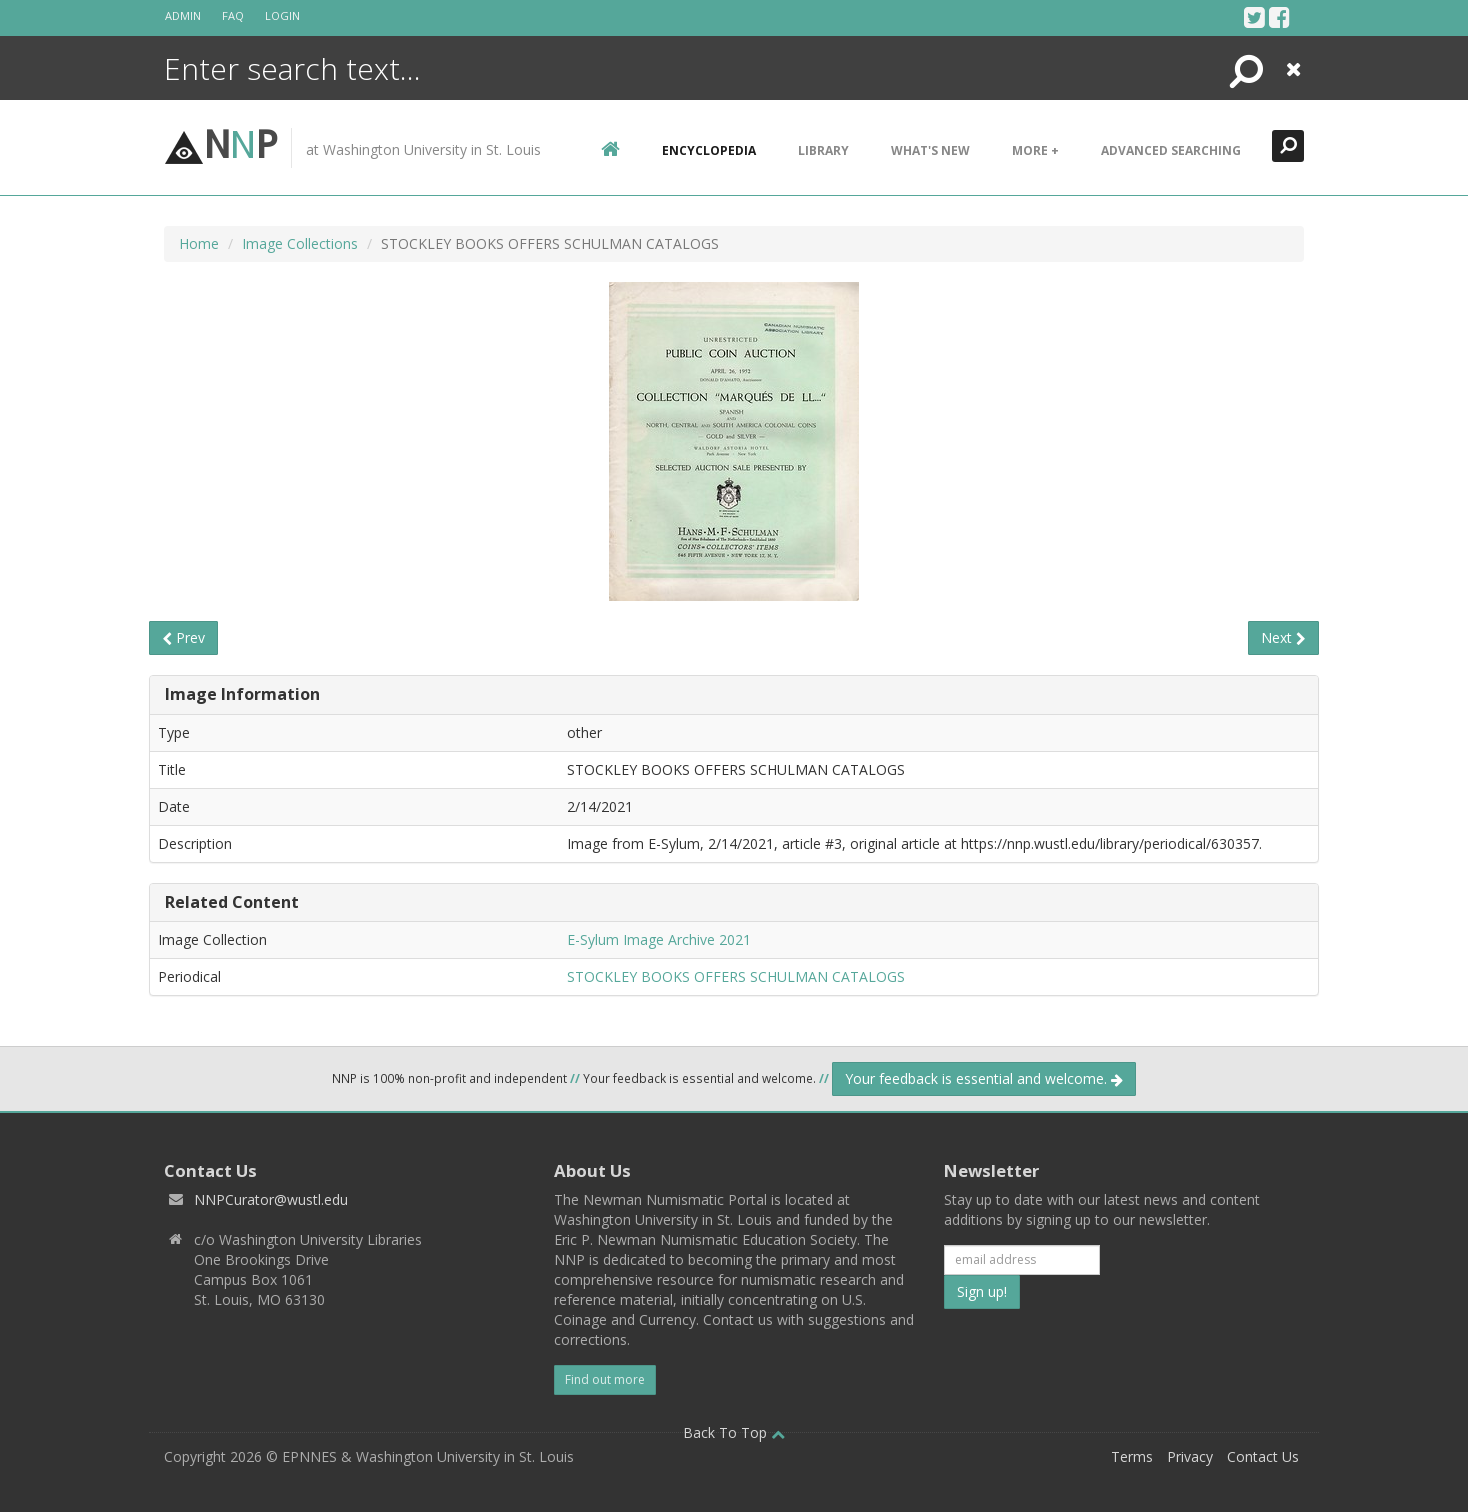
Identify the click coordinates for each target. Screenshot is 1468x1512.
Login (282, 15)
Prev (183, 637)
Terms (1132, 1456)
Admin (183, 15)
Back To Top (734, 1432)
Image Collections (300, 243)
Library (823, 150)
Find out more (605, 1379)
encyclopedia (709, 150)
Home (199, 243)
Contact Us (1263, 1456)
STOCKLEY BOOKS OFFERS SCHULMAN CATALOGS (736, 976)
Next (1283, 637)
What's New (930, 150)
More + (1035, 150)
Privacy (1190, 1456)
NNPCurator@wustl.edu (271, 1199)
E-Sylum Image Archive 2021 (659, 939)
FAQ (233, 15)
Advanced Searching (1171, 150)
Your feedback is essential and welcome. (984, 1078)
